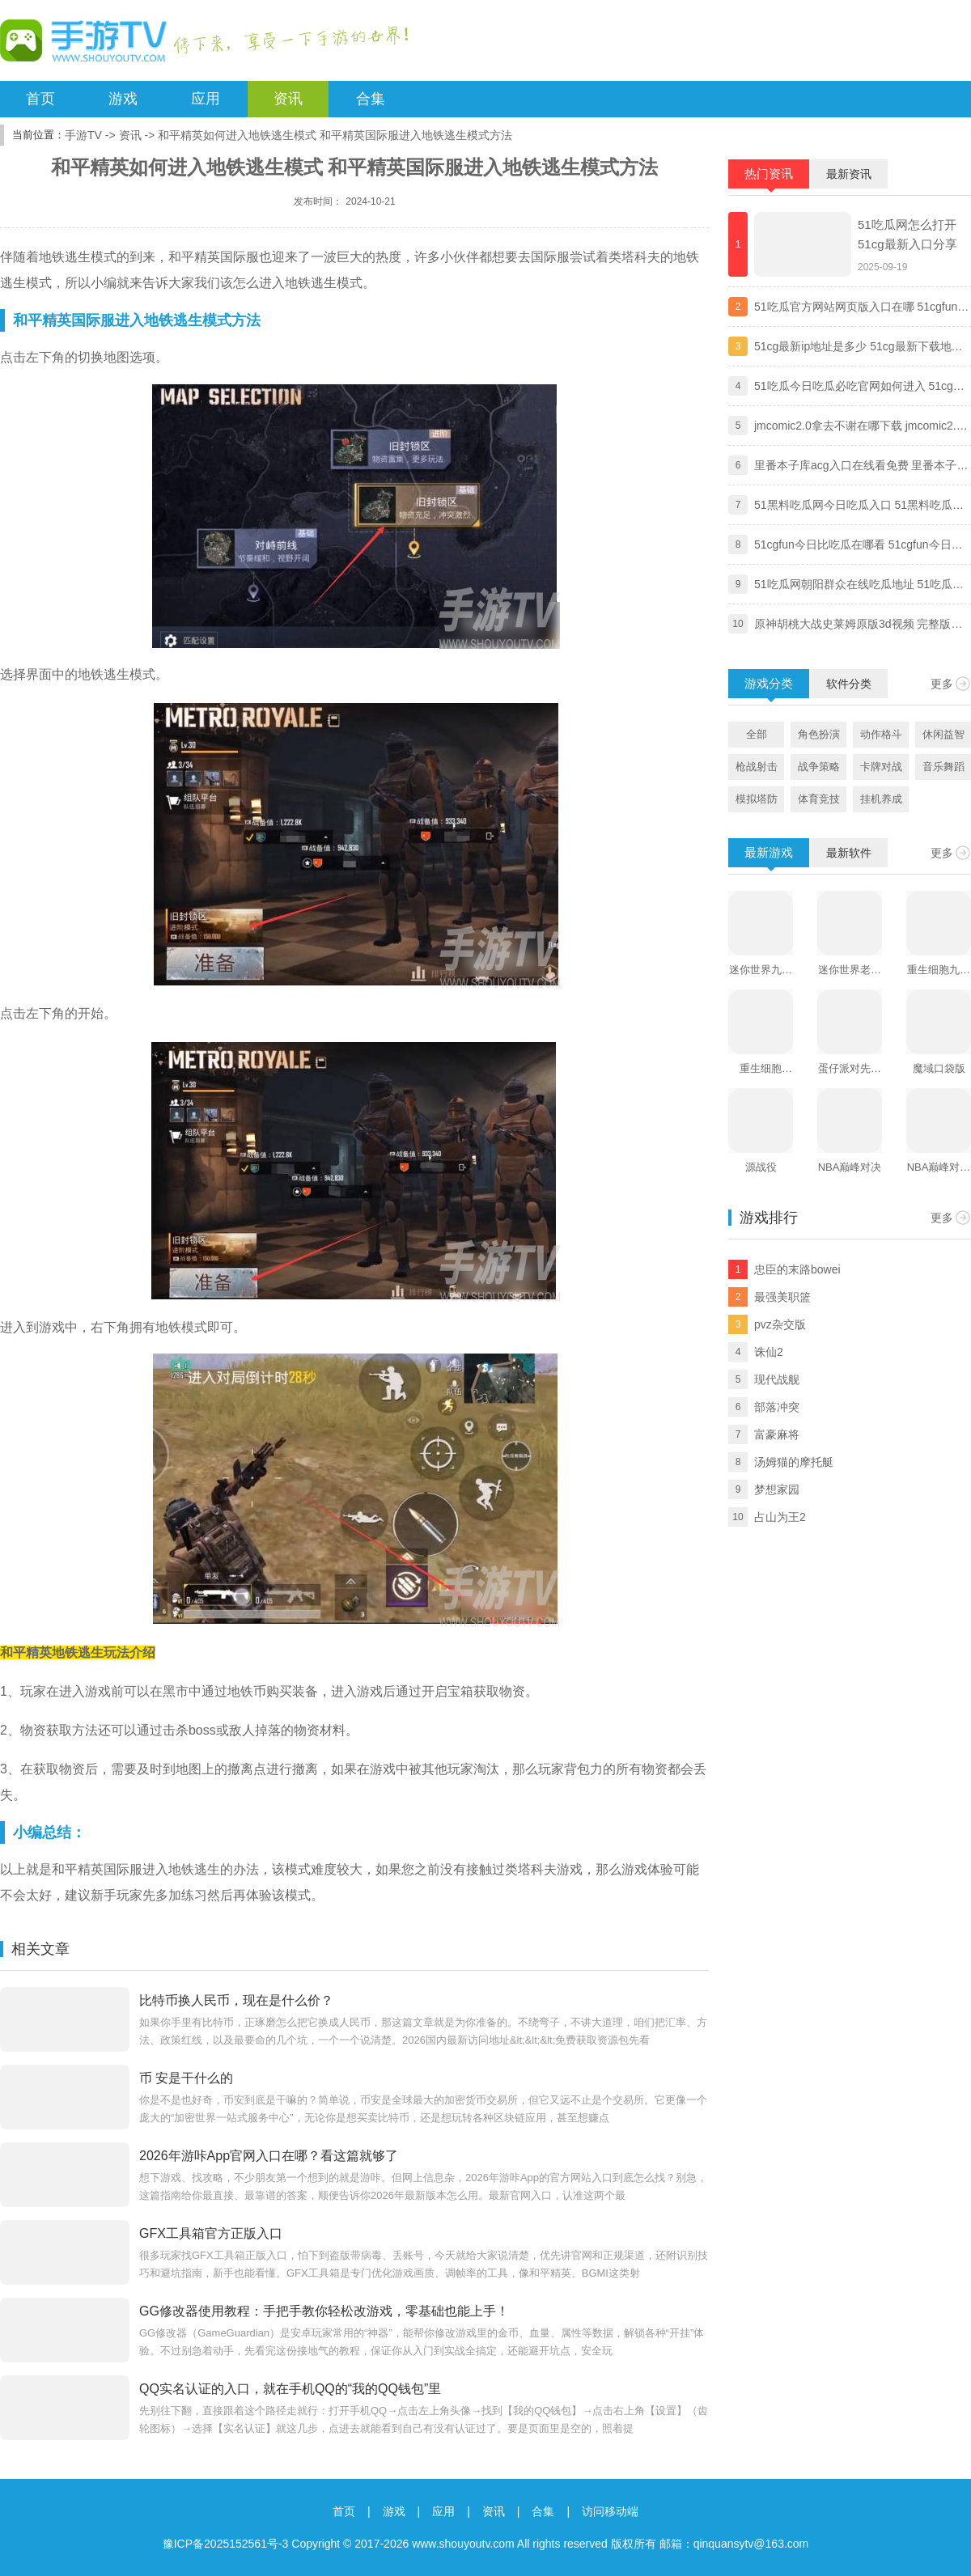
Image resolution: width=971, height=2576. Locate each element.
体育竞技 (819, 799)
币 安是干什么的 (186, 2078)
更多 (942, 683)
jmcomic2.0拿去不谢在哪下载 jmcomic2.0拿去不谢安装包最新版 (858, 427)
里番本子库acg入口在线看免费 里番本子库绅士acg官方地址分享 (861, 467)
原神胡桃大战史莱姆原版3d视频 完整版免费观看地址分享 (858, 625)
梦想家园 (776, 1489)
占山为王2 (780, 1516)
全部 (756, 734)
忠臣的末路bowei (797, 1269)
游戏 (123, 99)
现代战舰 (776, 1379)
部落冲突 (776, 1406)
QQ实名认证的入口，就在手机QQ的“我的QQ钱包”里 (290, 2389)
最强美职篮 (782, 1296)
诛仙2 (768, 1351)
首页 (40, 99)
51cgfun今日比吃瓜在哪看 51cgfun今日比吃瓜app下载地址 (858, 546)
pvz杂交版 (780, 1324)
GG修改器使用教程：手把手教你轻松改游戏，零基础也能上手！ (324, 2311)
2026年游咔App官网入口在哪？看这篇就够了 (268, 2156)
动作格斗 (881, 734)
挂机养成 (881, 799)
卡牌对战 (881, 767)
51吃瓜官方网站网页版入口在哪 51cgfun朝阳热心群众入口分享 (861, 308)
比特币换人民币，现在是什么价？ (236, 2000)
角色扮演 (819, 734)
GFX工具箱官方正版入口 (210, 2233)
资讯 (288, 99)
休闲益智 (943, 734)
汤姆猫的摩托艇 (793, 1461)
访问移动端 (610, 2511)
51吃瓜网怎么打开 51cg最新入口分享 (907, 234)
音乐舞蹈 (943, 767)
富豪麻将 (776, 1434)
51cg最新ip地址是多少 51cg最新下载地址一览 (858, 348)
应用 (205, 99)
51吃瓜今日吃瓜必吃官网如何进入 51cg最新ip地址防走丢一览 (859, 387)
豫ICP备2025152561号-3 (226, 2543)
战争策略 (819, 767)
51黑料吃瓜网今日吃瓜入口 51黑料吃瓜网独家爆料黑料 (859, 506)
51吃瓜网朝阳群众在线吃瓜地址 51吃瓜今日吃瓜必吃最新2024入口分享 (859, 586)
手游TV (83, 135)
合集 (370, 99)
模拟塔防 (757, 799)
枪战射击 (757, 767)
